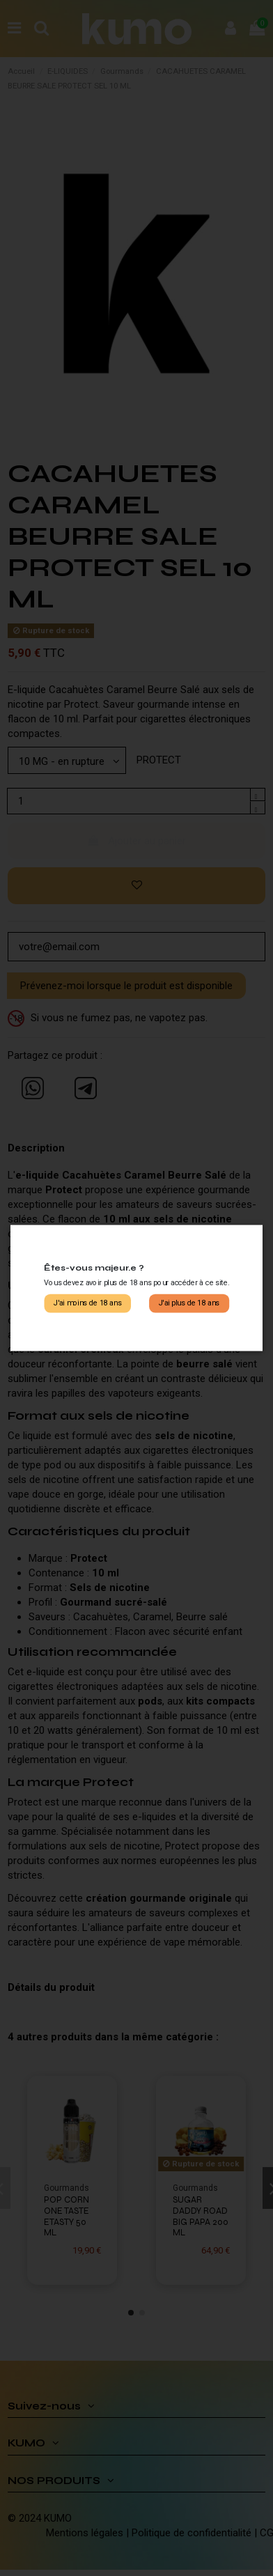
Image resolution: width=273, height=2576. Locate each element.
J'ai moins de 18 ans (88, 1303)
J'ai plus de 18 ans (189, 1303)
